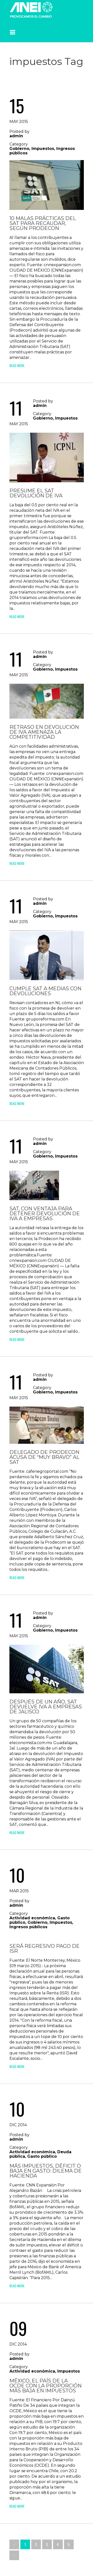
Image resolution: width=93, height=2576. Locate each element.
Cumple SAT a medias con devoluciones (45, 991)
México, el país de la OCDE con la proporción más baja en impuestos (45, 2386)
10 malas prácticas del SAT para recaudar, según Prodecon (42, 223)
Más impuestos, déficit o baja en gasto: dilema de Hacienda (45, 2171)
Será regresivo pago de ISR (44, 1948)
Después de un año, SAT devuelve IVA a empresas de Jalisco (45, 1707)
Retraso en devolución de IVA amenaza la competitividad (44, 732)
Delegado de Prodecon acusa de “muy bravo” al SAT (44, 1457)
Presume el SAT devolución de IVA (35, 493)
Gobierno (19, 148)
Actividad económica (32, 1918)
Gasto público (42, 2156)
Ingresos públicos (28, 1927)
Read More (17, 365)
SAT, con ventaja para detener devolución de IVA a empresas (44, 1213)
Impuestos (42, 148)
